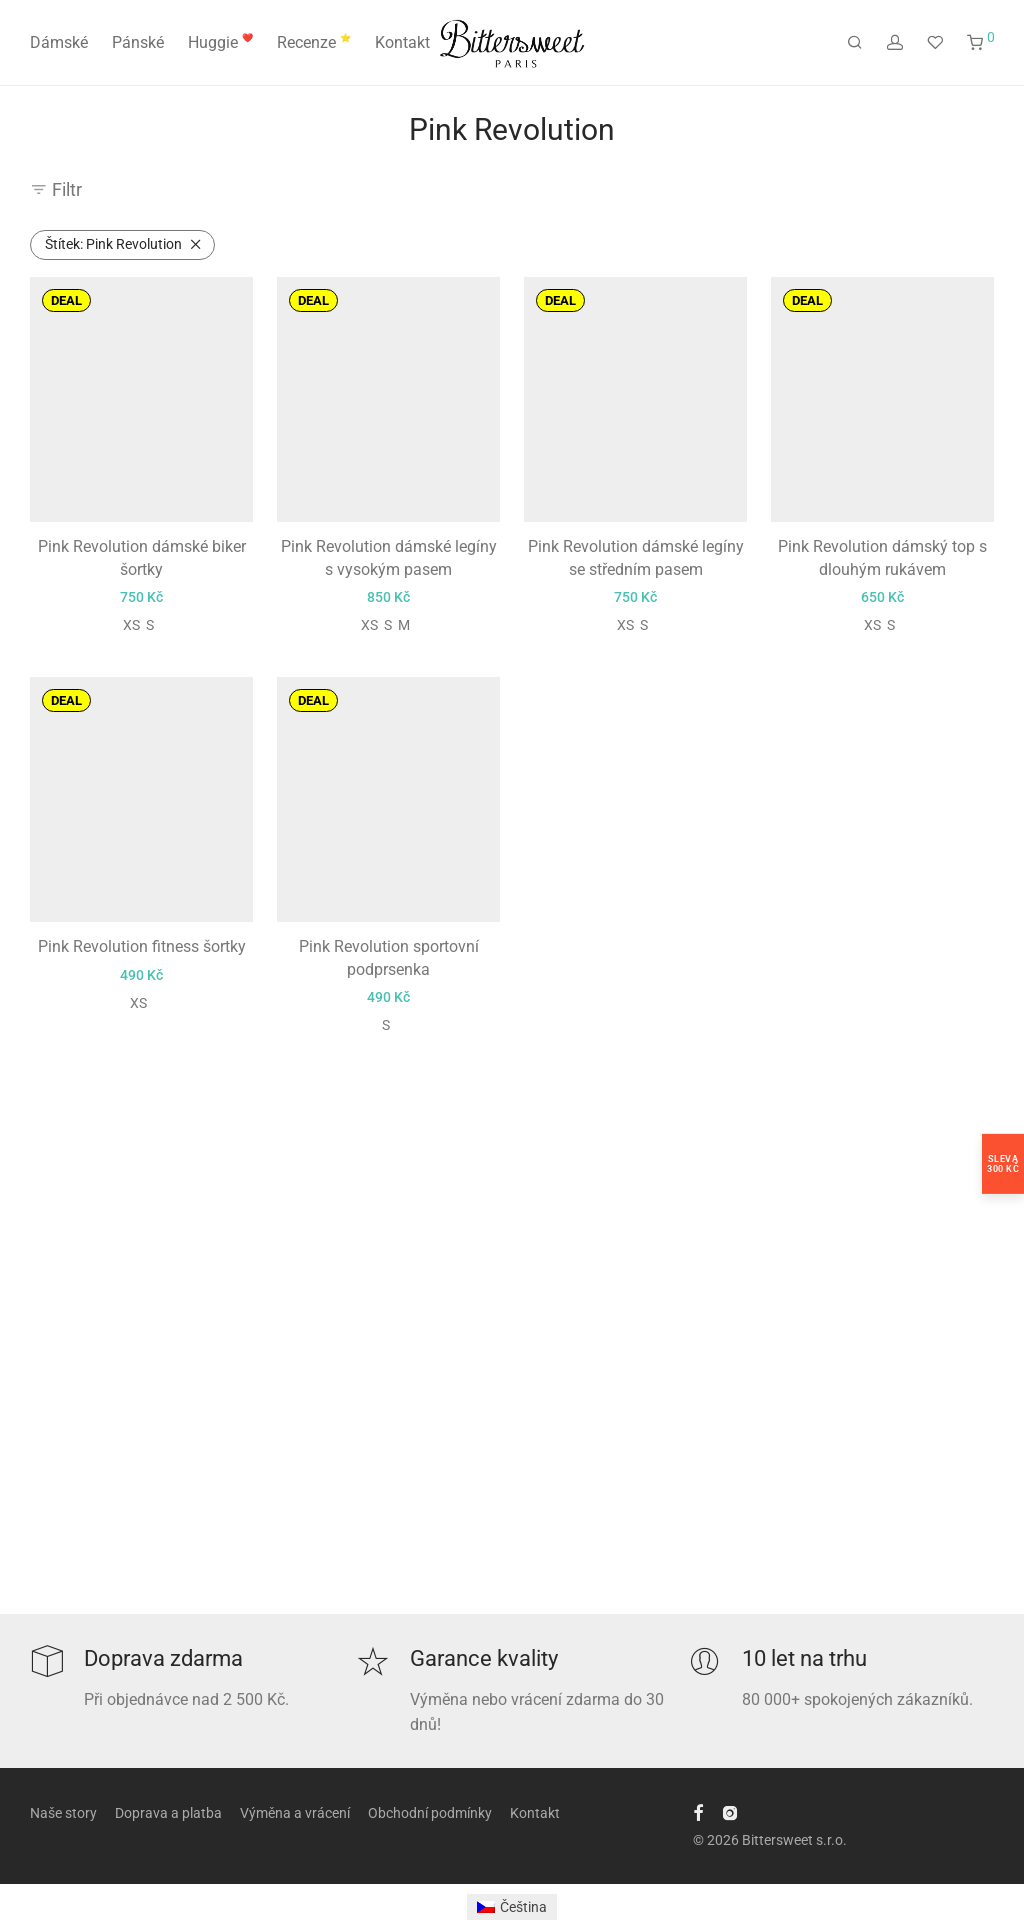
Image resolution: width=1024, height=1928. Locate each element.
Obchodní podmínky (430, 1813)
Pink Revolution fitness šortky (142, 946)
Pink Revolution (113, 244)
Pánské (138, 42)
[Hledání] (855, 43)
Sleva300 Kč (1003, 1164)
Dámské (59, 42)
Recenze (314, 42)
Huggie (220, 42)
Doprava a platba (168, 1813)
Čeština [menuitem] (523, 1907)
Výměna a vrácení (295, 1813)
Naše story (63, 1813)
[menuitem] (512, 1907)
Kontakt (402, 42)
